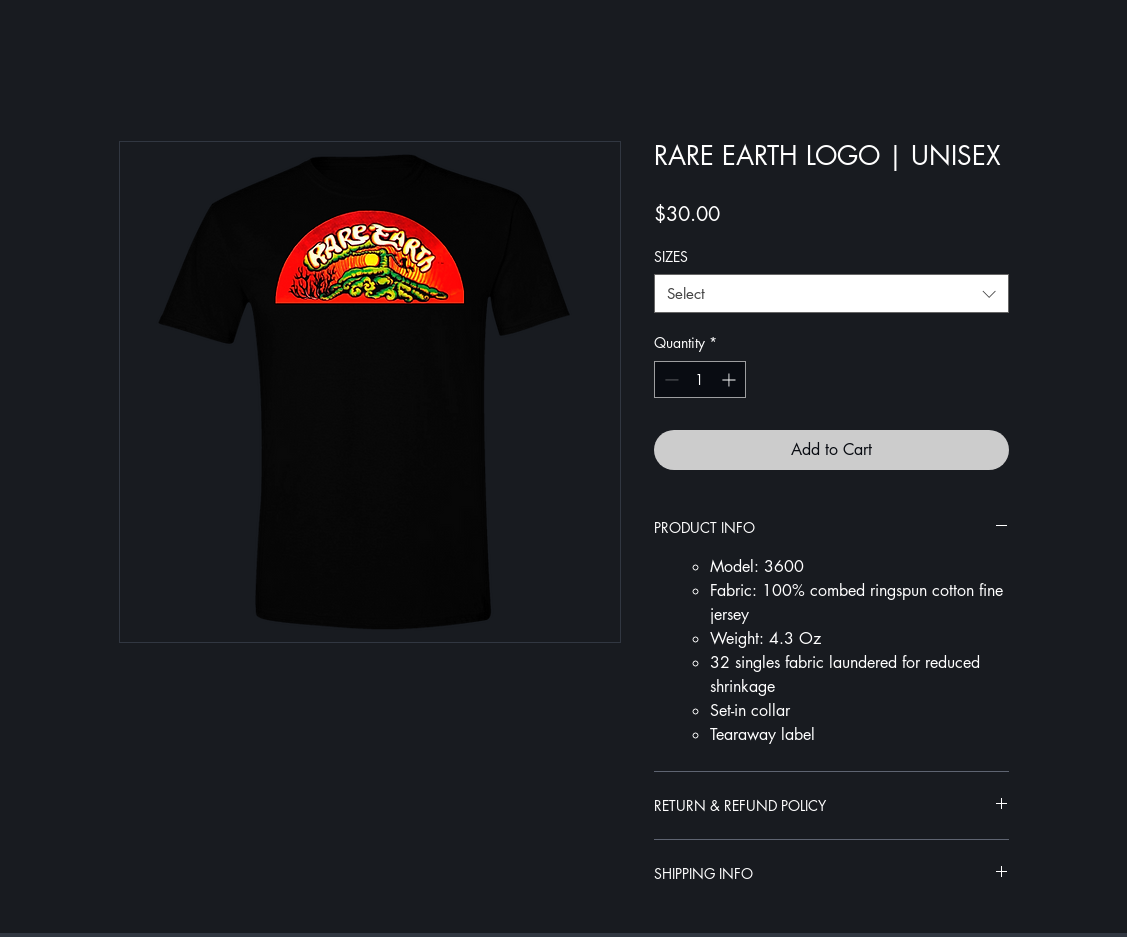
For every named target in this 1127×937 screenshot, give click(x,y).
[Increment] (730, 379)
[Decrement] (669, 379)
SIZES (671, 256)
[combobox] (831, 293)
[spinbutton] (700, 379)
